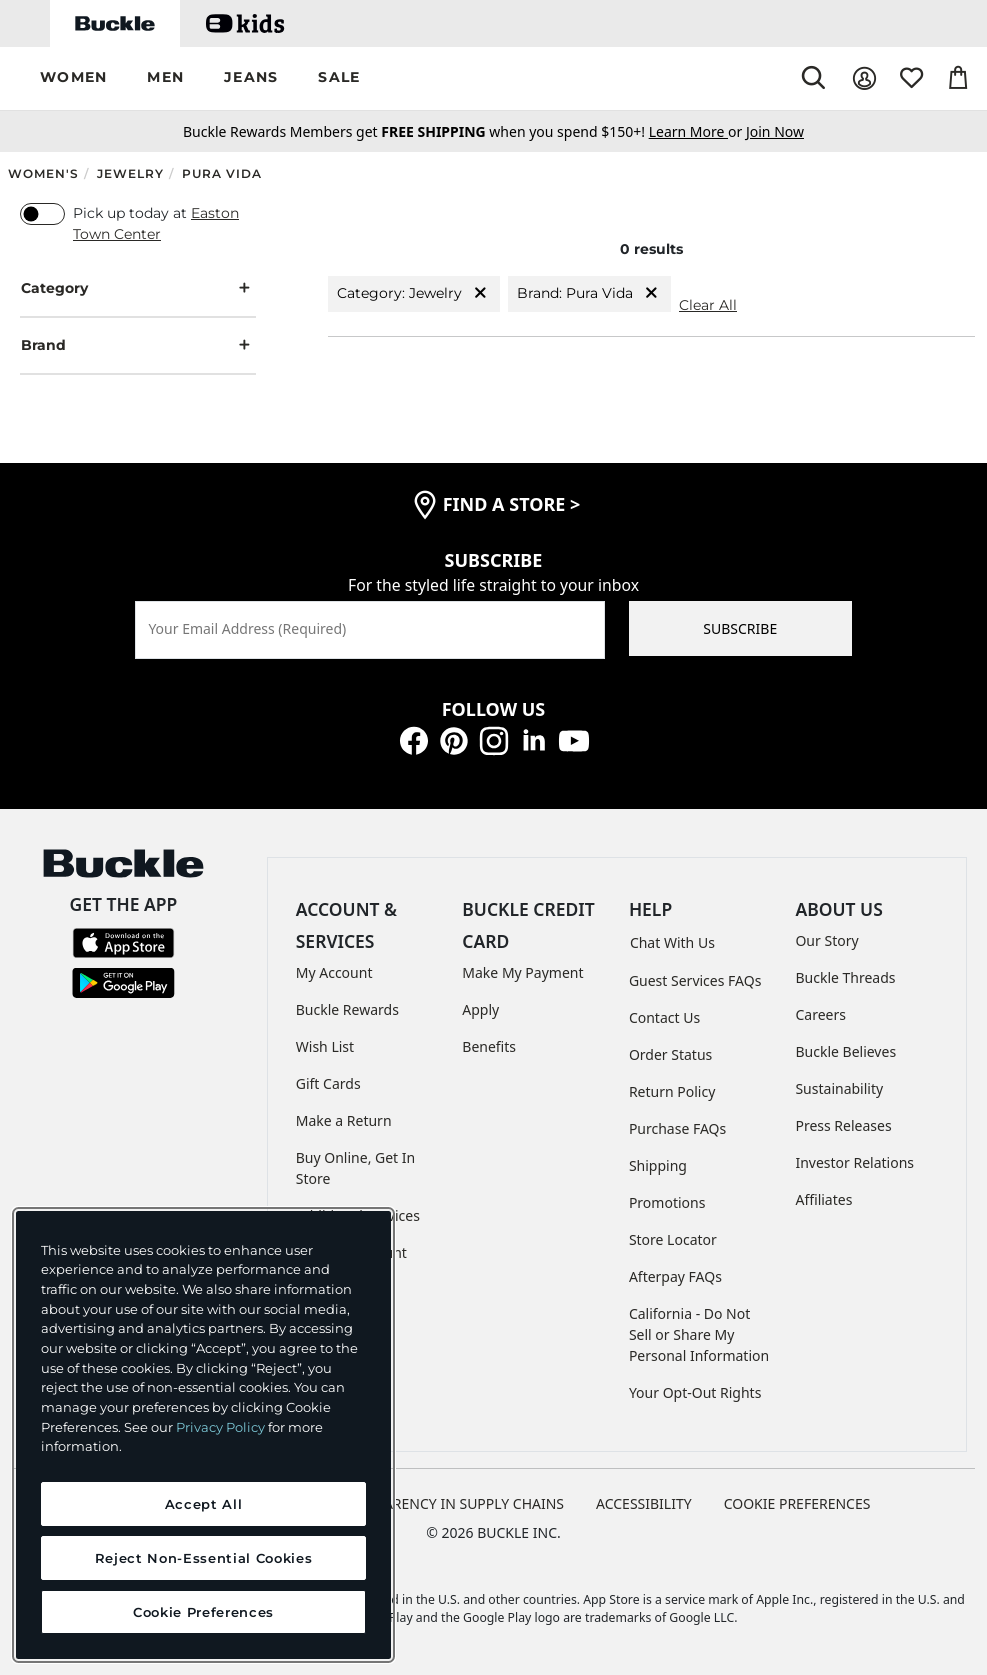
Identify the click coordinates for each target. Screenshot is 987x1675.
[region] (203, 1435)
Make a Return (344, 1120)
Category (138, 288)
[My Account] (864, 78)
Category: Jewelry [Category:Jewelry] (414, 293)
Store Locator (673, 1239)
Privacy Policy (220, 1427)
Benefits (489, 1046)
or (697, 131)
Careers (820, 1014)
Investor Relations (854, 1162)
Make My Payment (522, 972)
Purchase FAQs (677, 1128)
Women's (43, 173)
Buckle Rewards (347, 1009)
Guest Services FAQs (695, 980)
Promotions (667, 1202)
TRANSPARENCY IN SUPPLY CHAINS (448, 1503)
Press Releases (843, 1125)
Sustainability (839, 1088)
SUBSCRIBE (740, 628)
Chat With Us (672, 942)
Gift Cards (328, 1083)
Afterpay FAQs (675, 1276)
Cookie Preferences (797, 1503)
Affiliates (823, 1199)
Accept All (204, 1504)
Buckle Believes (845, 1051)
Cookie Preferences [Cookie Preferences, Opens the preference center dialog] (203, 1612)
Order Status (670, 1054)
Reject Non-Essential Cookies (203, 1558)
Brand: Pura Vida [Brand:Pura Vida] (589, 293)
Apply (480, 1009)
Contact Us (664, 1017)
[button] (73, 78)
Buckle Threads (845, 977)
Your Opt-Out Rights (695, 1392)
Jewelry (130, 173)
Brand (138, 345)
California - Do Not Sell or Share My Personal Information (699, 1334)
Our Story (826, 940)
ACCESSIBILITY (644, 1503)
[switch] (42, 214)
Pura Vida (222, 173)
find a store (512, 504)
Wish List (325, 1046)
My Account (334, 972)
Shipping (658, 1165)
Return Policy (672, 1091)
